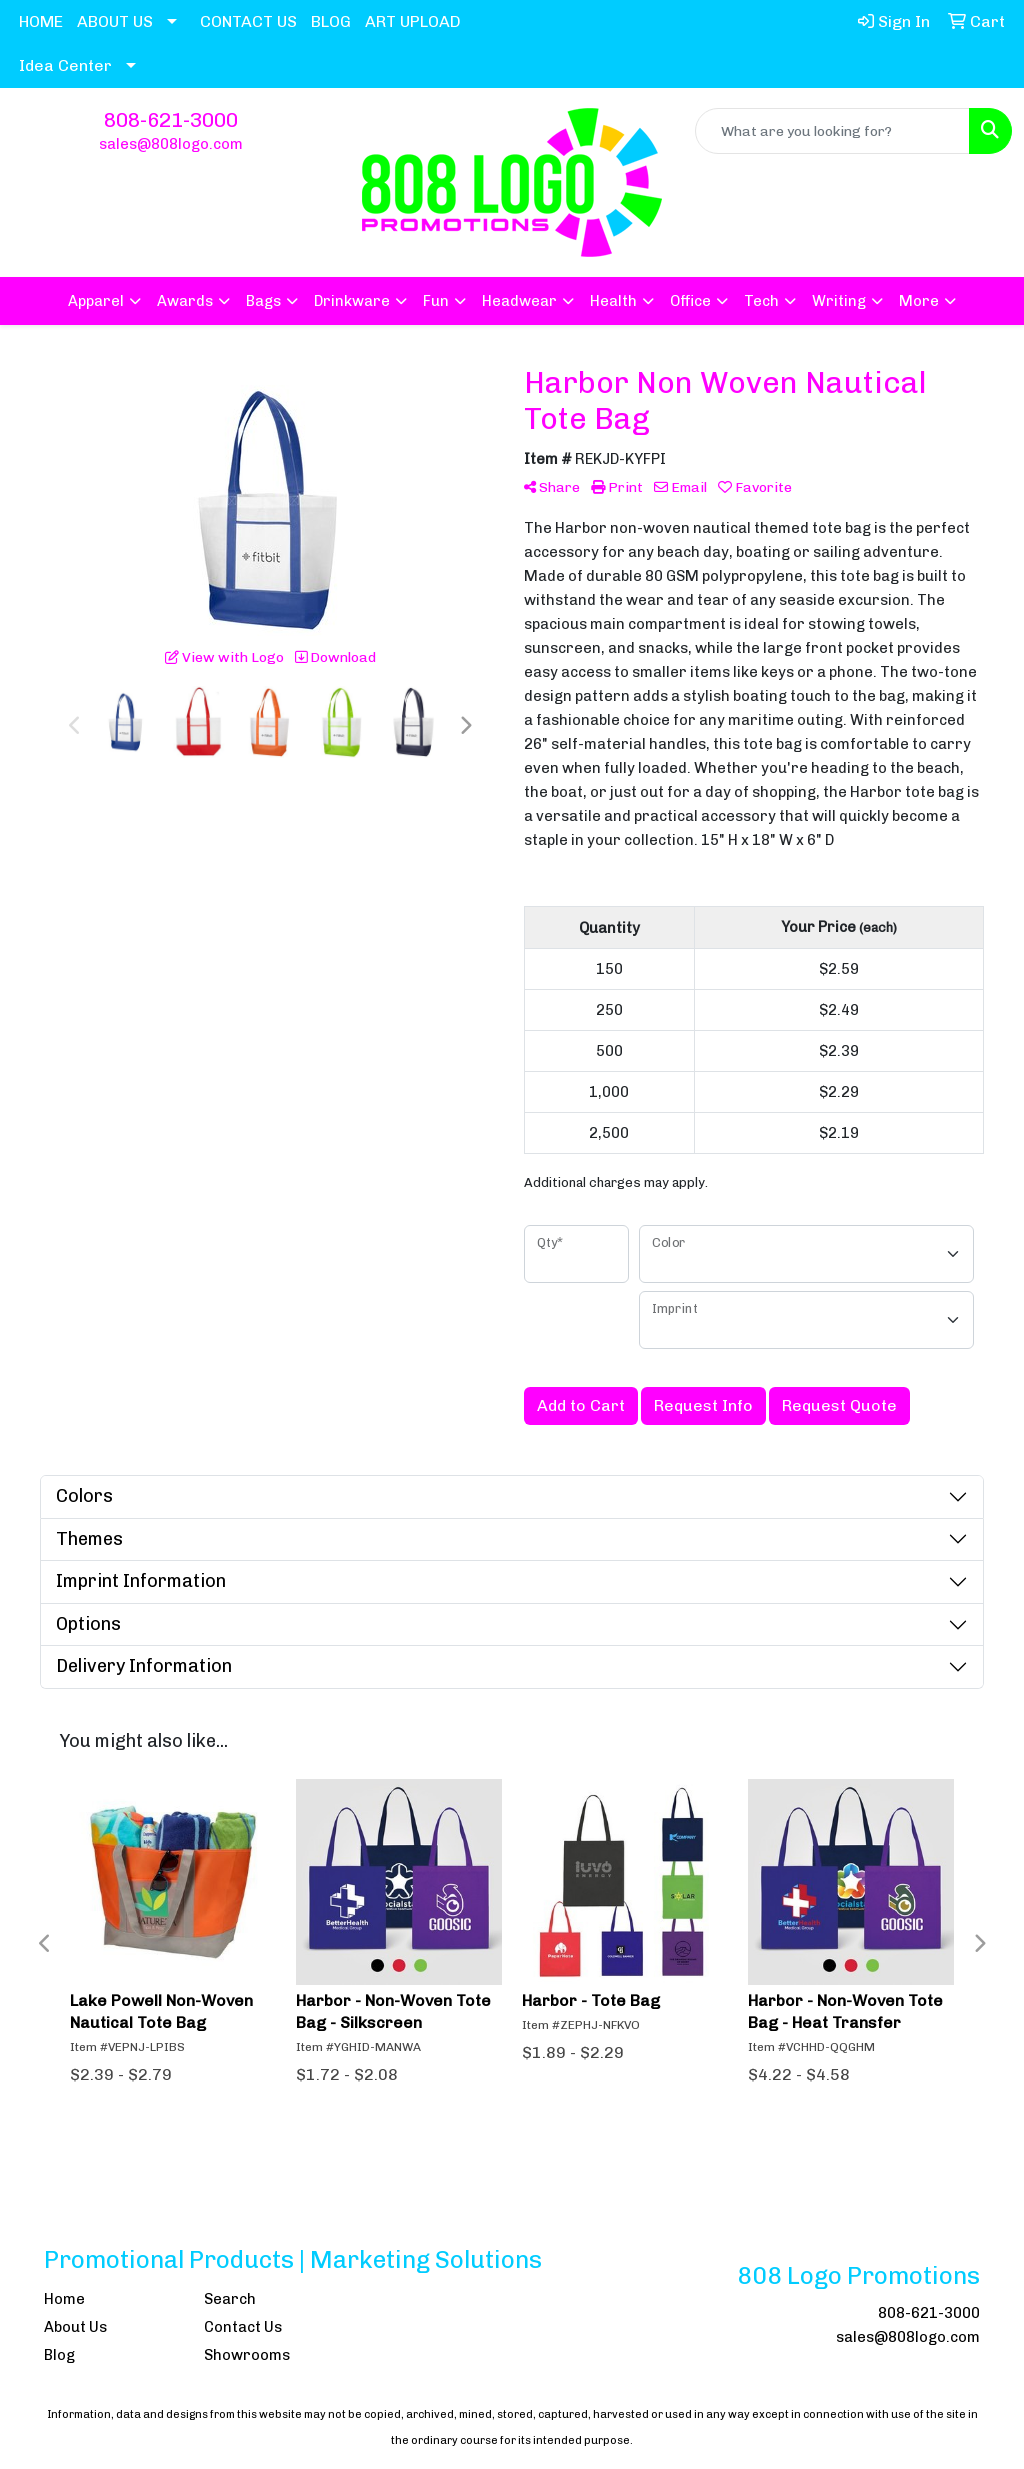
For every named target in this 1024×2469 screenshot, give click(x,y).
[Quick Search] (832, 131)
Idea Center (65, 65)
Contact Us (243, 2327)
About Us (75, 2327)
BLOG (331, 21)
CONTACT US (248, 21)
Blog (59, 2355)
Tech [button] (761, 301)
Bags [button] (263, 301)
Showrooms (247, 2355)
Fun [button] (436, 301)
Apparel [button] (96, 301)
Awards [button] (185, 301)
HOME (41, 21)
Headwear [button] (519, 301)
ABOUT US (115, 21)
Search (230, 2299)
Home (64, 2299)
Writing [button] (839, 301)
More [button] (919, 301)
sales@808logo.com (171, 144)
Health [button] (613, 301)
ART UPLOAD (413, 21)
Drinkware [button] (352, 301)
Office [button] (690, 301)
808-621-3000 (171, 120)
